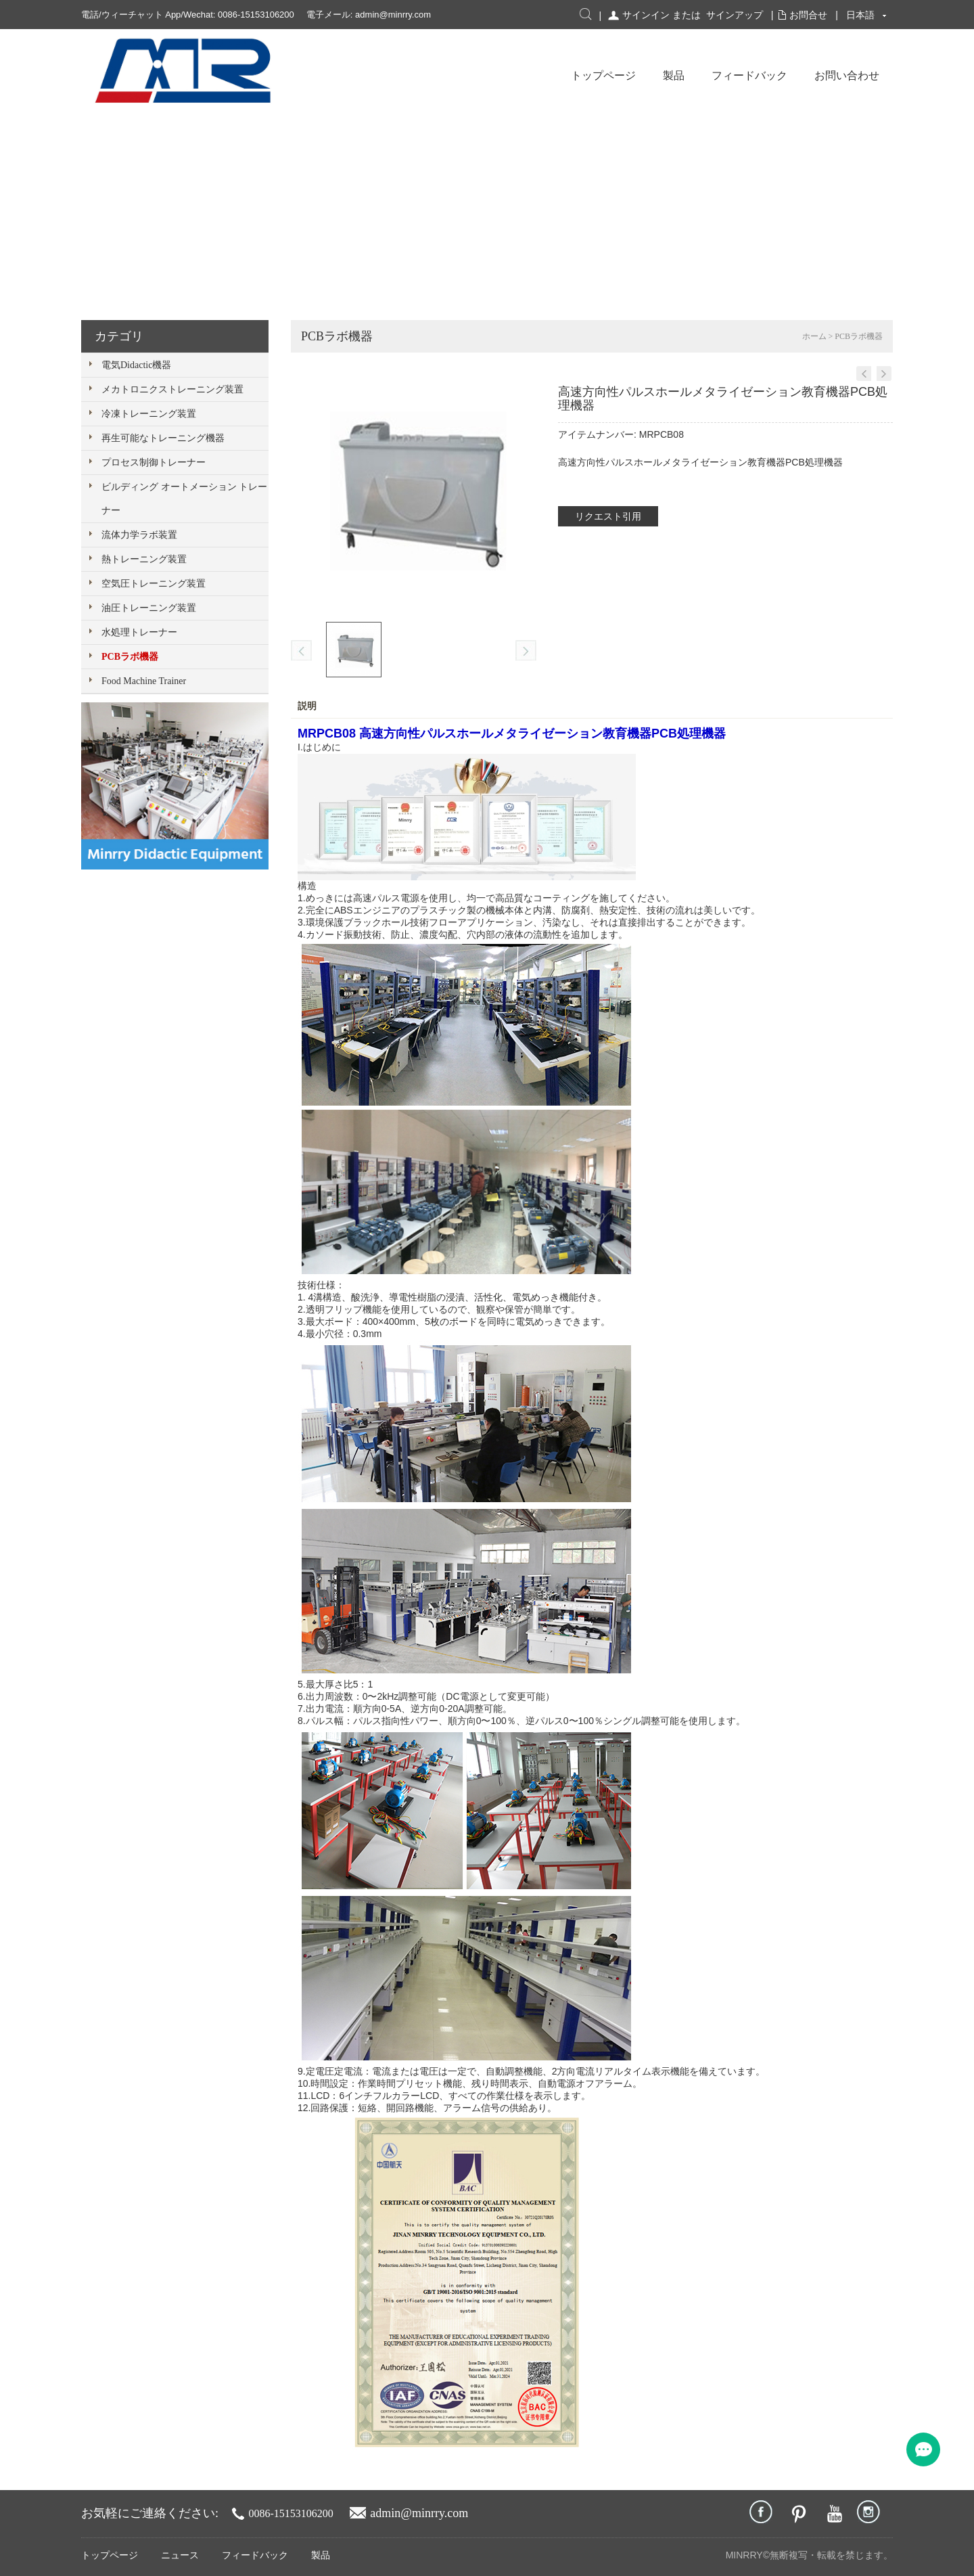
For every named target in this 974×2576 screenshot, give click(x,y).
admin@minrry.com (393, 14)
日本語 (860, 14)
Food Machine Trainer (143, 681)
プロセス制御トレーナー (153, 462)
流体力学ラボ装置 (139, 535)
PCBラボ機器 (129, 657)
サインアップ (734, 14)
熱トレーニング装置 (144, 559)
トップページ (603, 75)
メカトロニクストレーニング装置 (172, 389)
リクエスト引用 (608, 516)
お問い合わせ (846, 75)
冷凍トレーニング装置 (148, 414)
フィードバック (749, 75)
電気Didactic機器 (136, 365)
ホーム (814, 336)
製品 (674, 75)
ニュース (180, 2555)
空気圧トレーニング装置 (153, 584)
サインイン (646, 14)
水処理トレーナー (139, 632)
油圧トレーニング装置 (148, 608)
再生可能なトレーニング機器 (163, 438)
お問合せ (808, 14)
